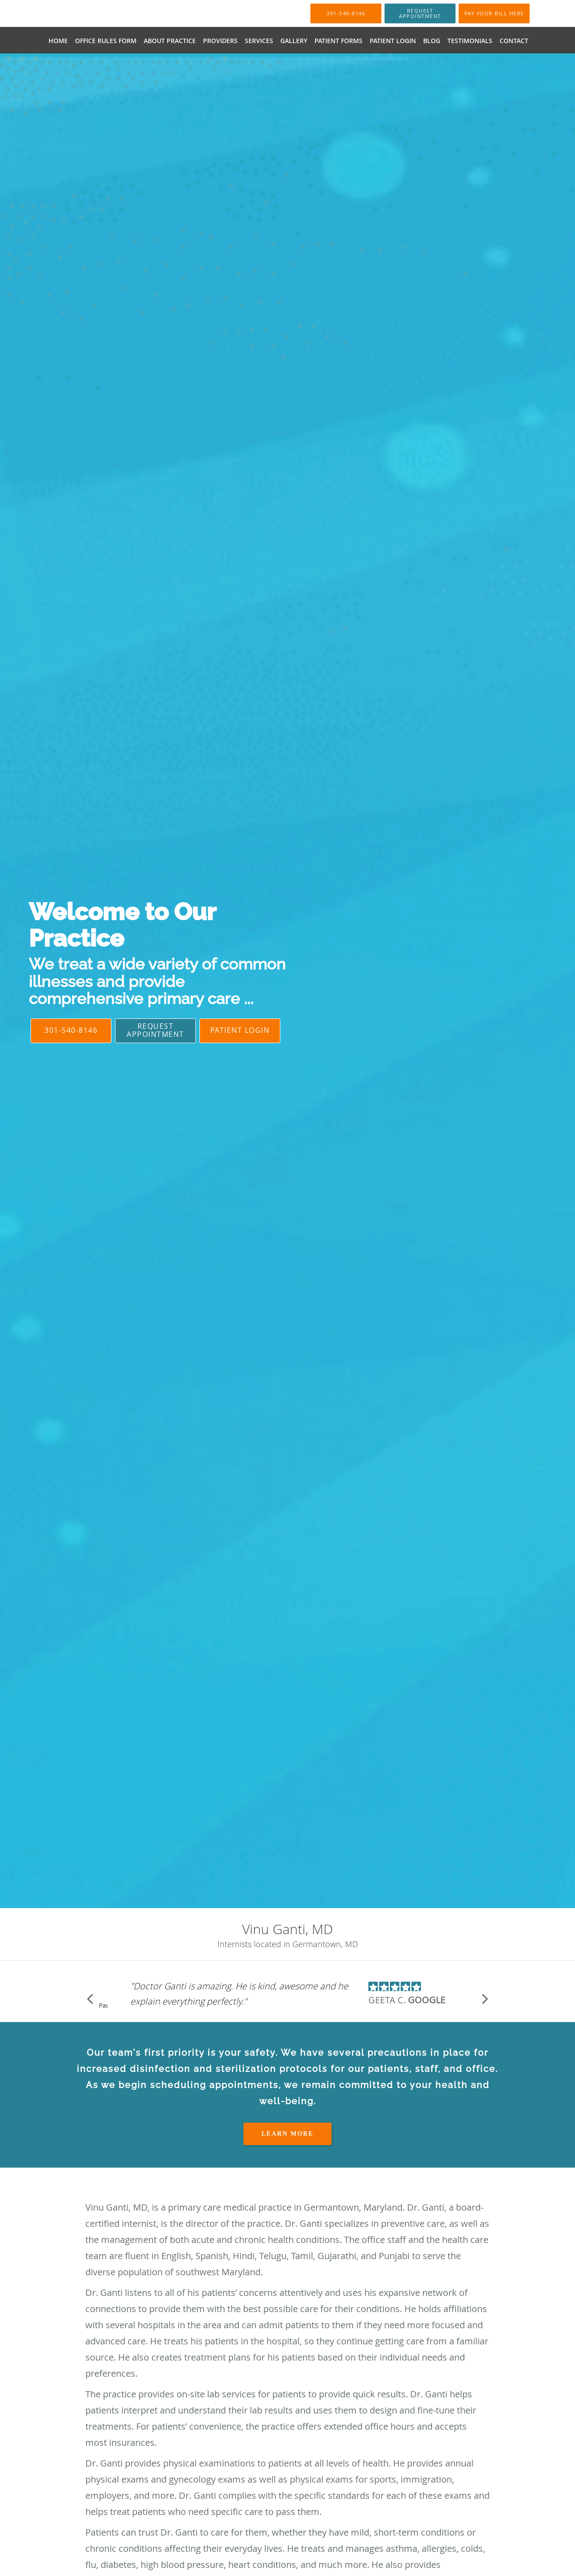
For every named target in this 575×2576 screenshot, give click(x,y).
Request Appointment (155, 1030)
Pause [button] (103, 2006)
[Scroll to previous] (90, 1998)
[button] (420, 13)
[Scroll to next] (485, 1998)
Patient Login (240, 1030)
